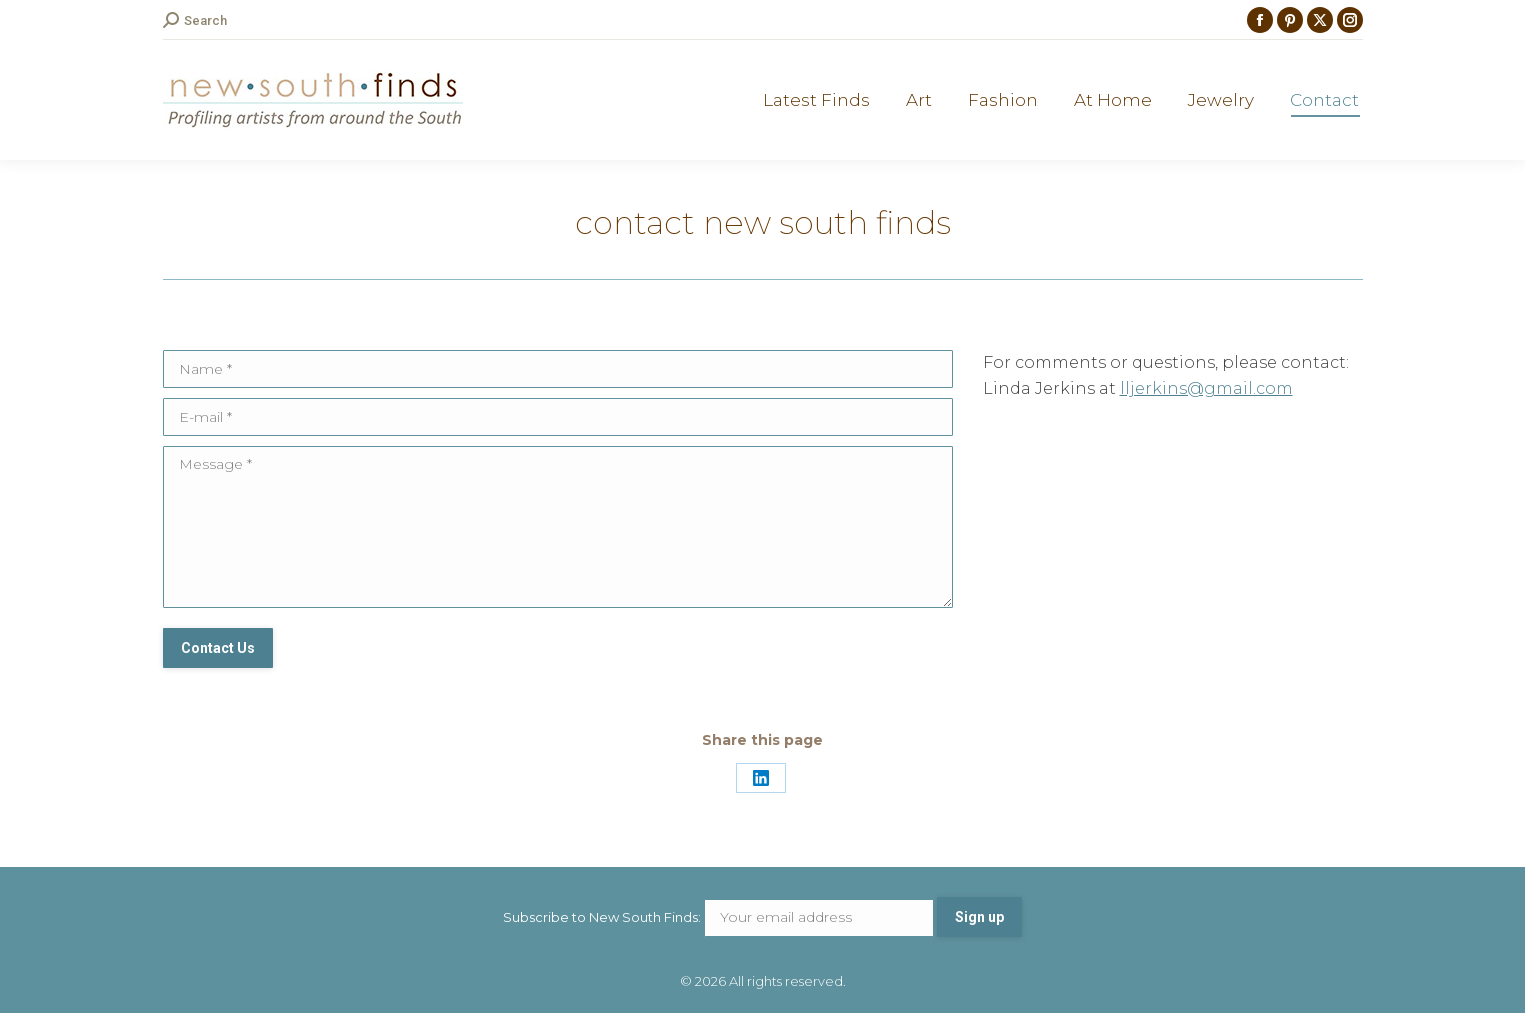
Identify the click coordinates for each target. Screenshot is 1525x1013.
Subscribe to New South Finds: (720, 917)
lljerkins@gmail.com (1206, 388)
